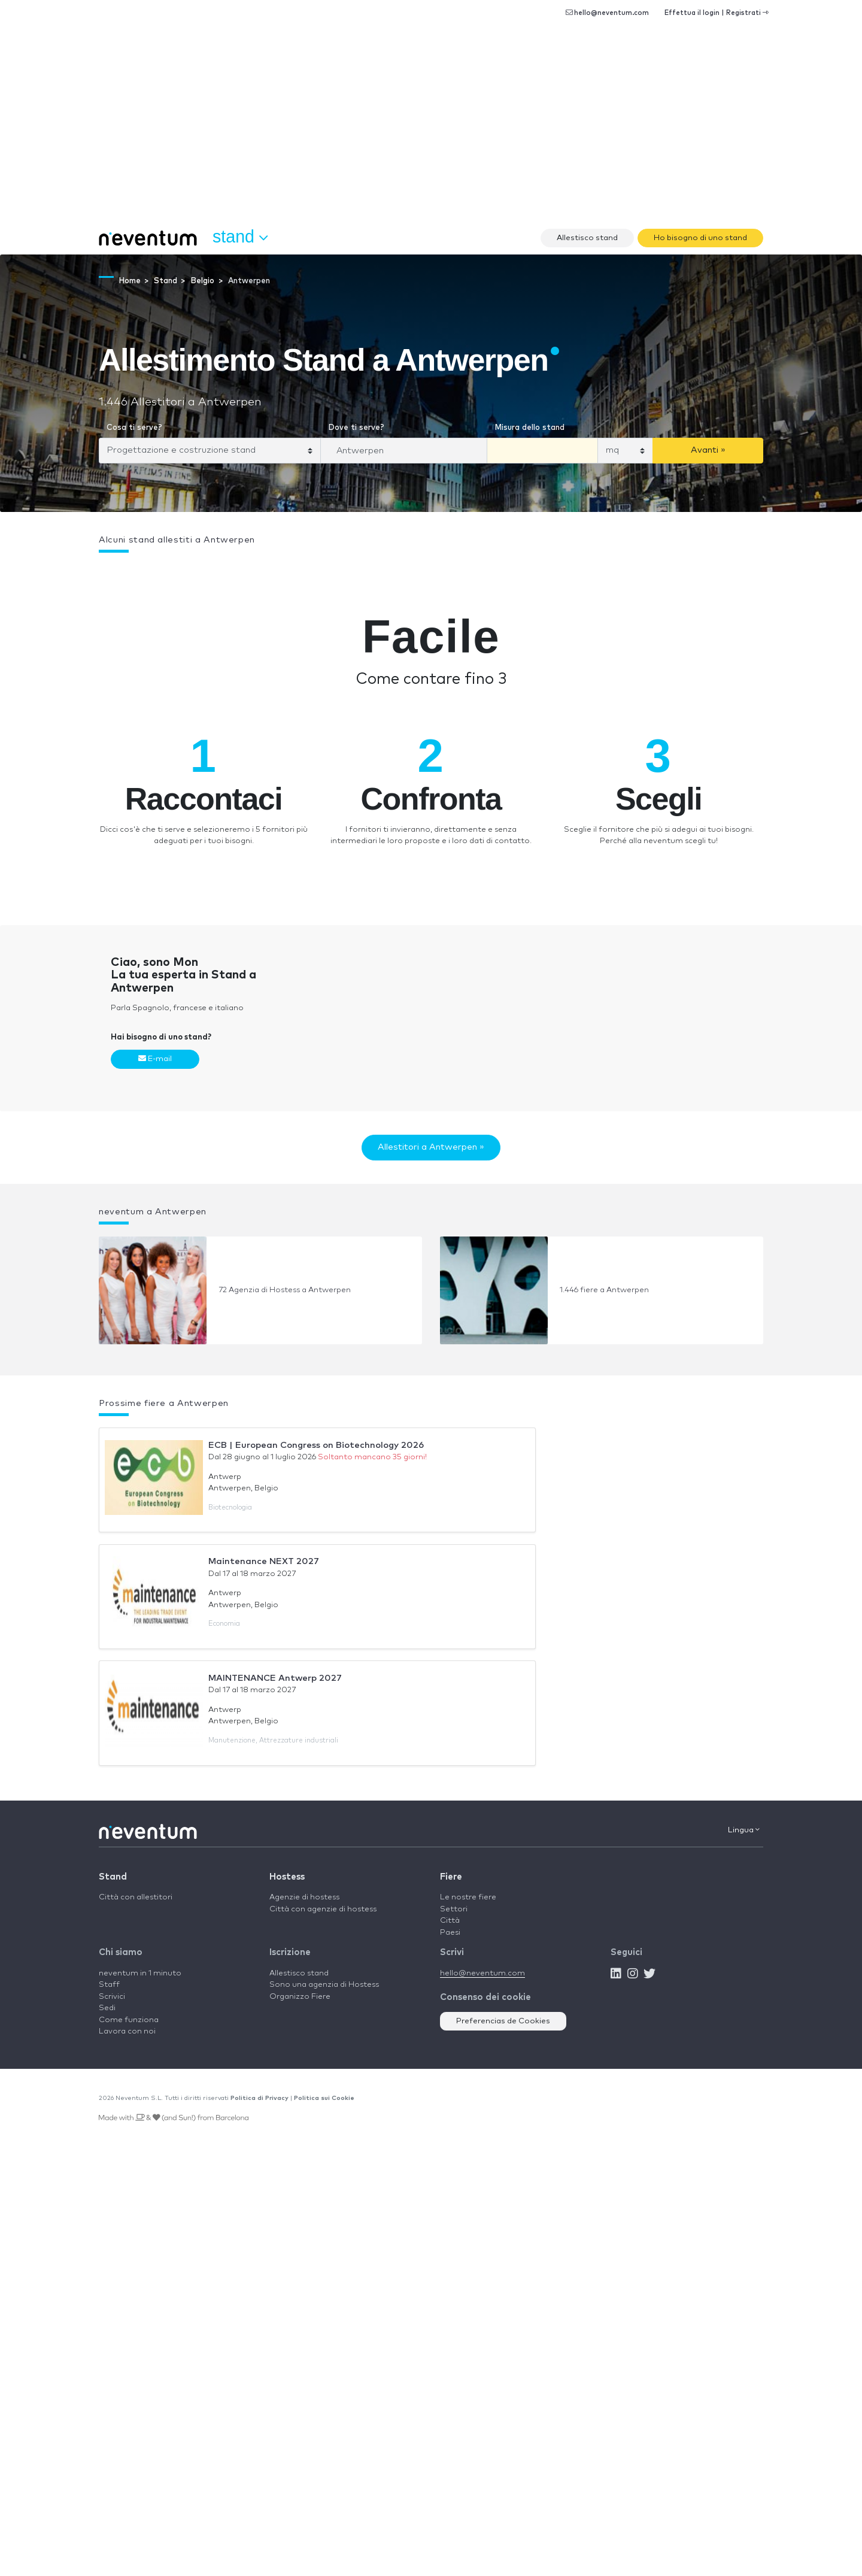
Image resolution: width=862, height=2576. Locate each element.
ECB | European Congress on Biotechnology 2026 (316, 1445)
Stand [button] (240, 237)
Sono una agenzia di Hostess (324, 1985)
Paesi (450, 1932)
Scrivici (112, 1997)
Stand (113, 1876)
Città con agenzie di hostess (323, 1909)
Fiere (451, 1876)
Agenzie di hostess (304, 1897)
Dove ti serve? (356, 428)
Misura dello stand (529, 428)
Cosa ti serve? (134, 428)
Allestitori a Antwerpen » (431, 1146)
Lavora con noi (127, 2031)
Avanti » (708, 450)
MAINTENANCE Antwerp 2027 (275, 1678)
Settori (454, 1909)
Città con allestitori (135, 1897)
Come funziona (129, 2020)
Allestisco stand (587, 238)
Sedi (107, 2008)
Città (450, 1921)
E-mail (155, 1058)
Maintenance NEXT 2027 (263, 1561)
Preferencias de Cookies (503, 2021)
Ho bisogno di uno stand (700, 238)
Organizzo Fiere (299, 1997)
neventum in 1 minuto (140, 1973)
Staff (109, 1985)
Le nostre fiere (468, 1897)
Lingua (744, 1830)
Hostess (287, 1876)
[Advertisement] (431, 132)
